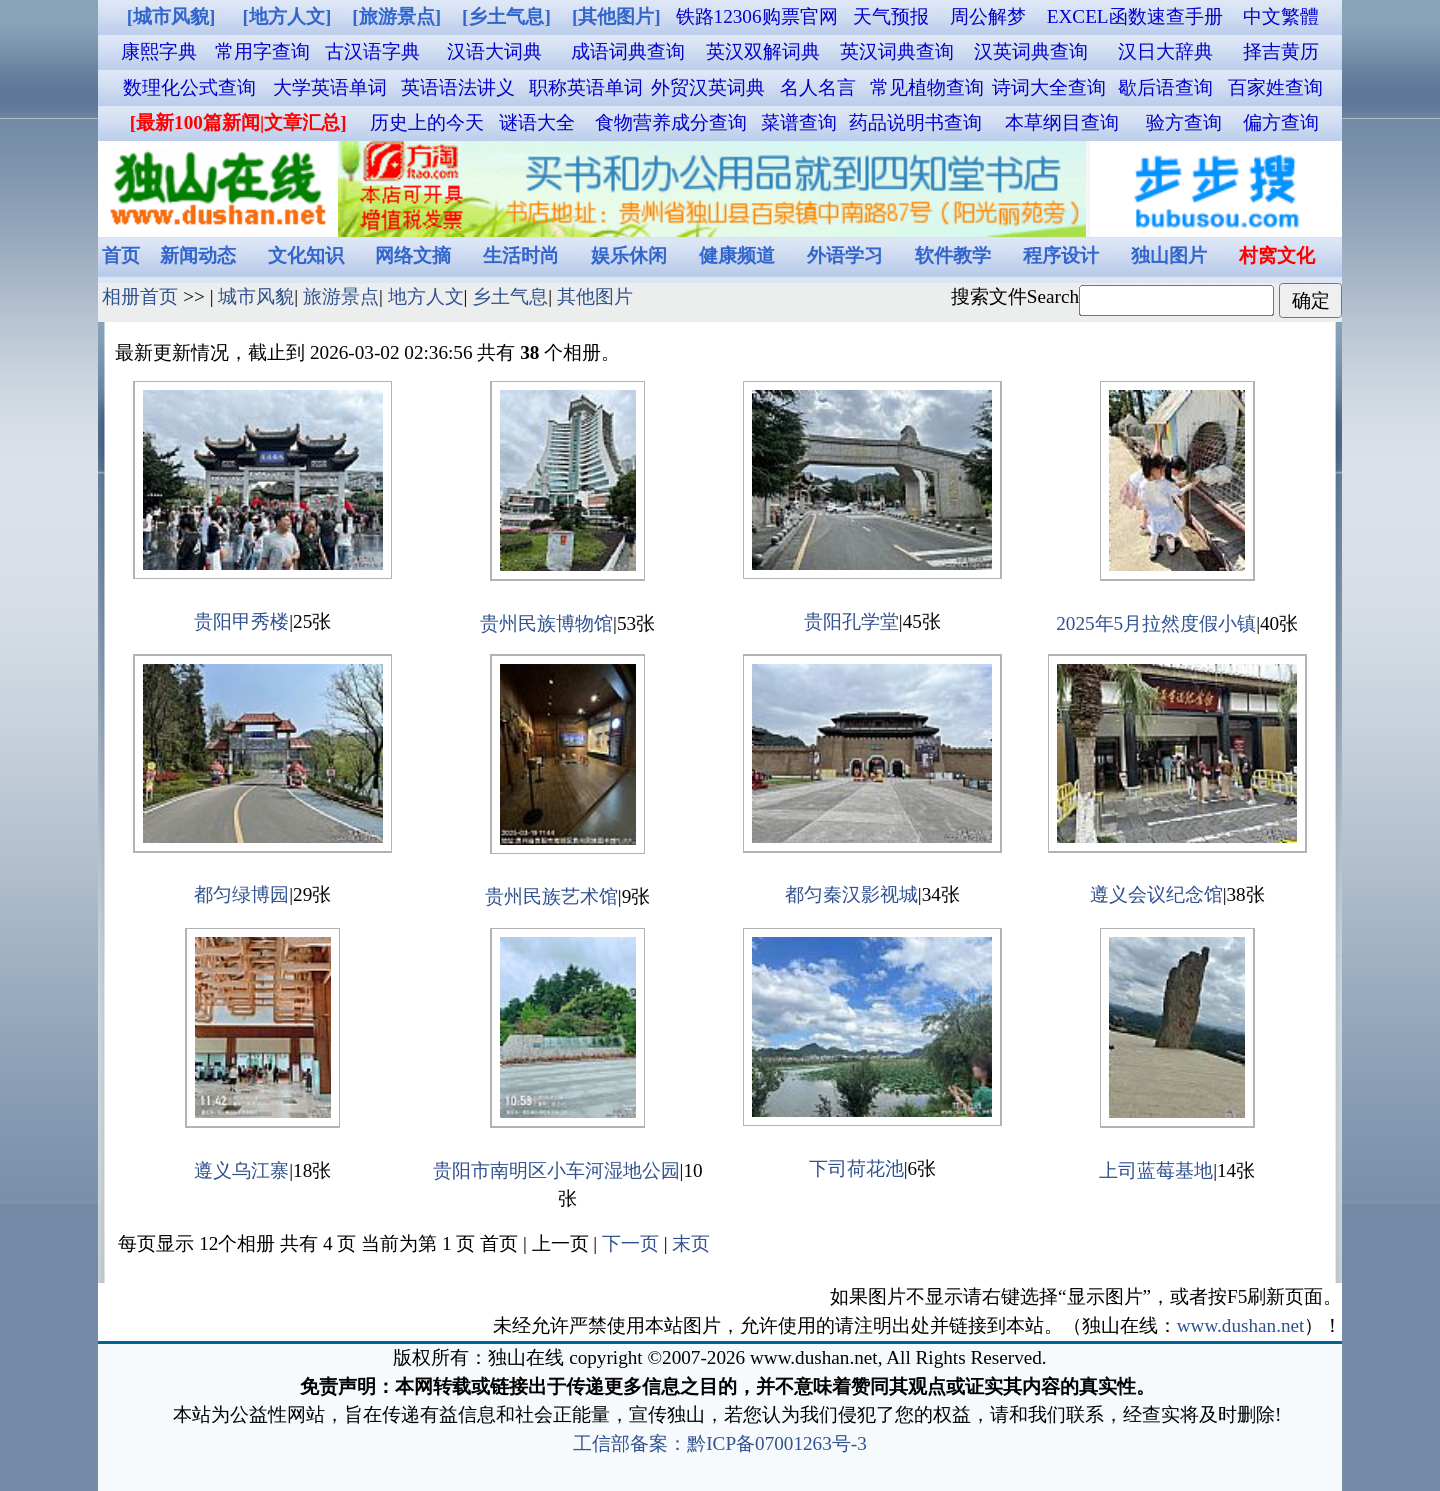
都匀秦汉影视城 (851, 894)
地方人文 (426, 296)
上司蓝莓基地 (1156, 1170)
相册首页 (140, 296)
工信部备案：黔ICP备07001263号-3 (720, 1443)
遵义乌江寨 (241, 1170)
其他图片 (595, 296)
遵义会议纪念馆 (1156, 894)
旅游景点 (341, 296)
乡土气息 (510, 296)
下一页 (630, 1243)
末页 (691, 1243)
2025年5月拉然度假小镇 (1156, 623)
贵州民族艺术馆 (551, 896)
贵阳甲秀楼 (241, 621)
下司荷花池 (856, 1168)
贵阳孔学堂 (851, 621)
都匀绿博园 (241, 894)
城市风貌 (256, 296)
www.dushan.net (1241, 1325)
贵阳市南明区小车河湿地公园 (556, 1170)
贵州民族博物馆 (546, 623)
